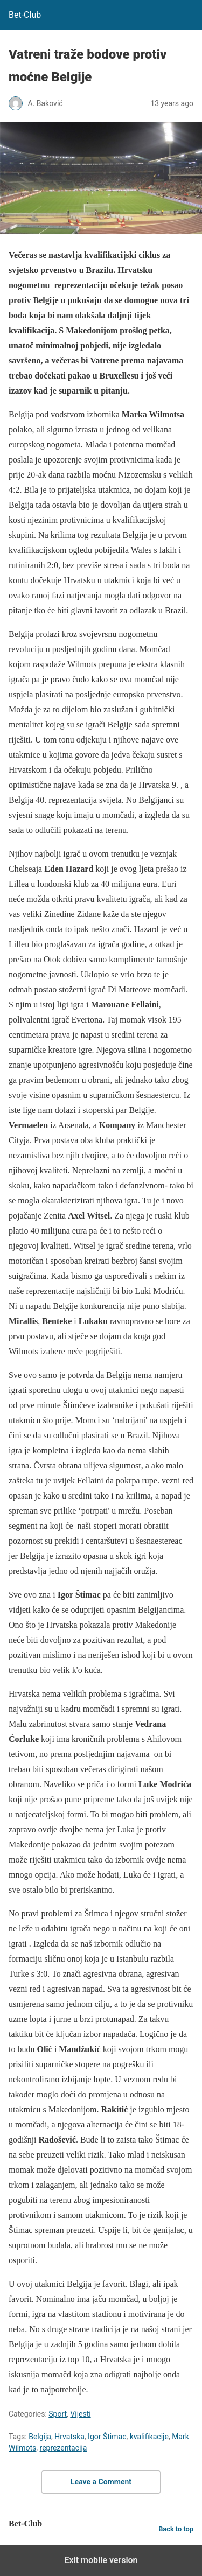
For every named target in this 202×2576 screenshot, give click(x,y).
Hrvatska (69, 2436)
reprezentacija (63, 2448)
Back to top (175, 2529)
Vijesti (80, 2414)
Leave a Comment (101, 2481)
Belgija (40, 2436)
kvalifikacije (149, 2436)
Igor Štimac (107, 2436)
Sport (57, 2414)
